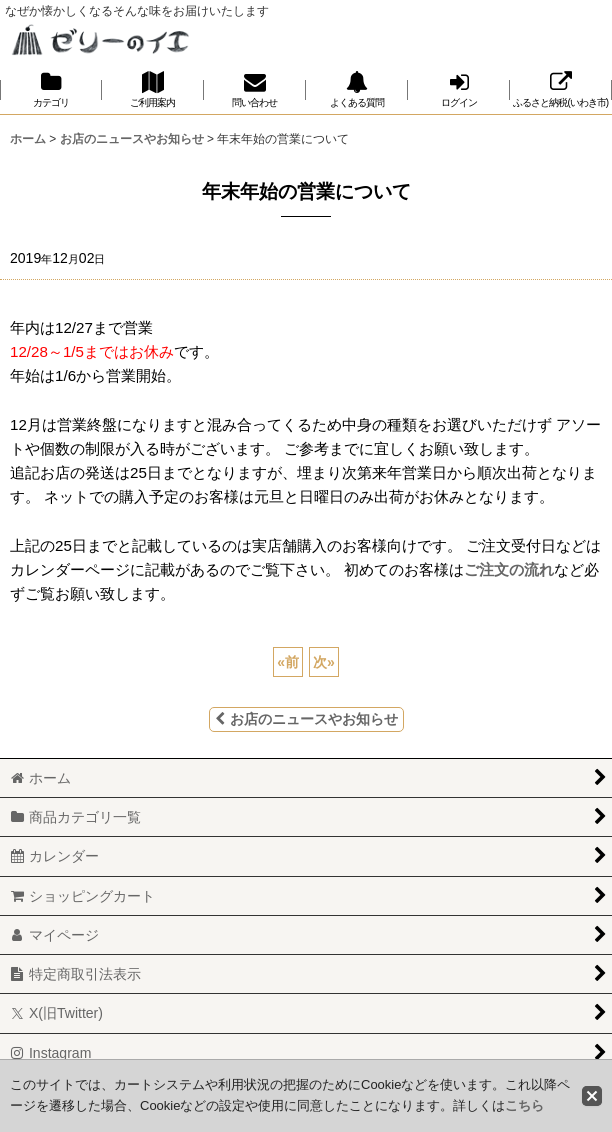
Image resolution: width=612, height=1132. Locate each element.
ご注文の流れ (509, 569)
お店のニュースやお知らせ (306, 719)
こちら (524, 1105)
